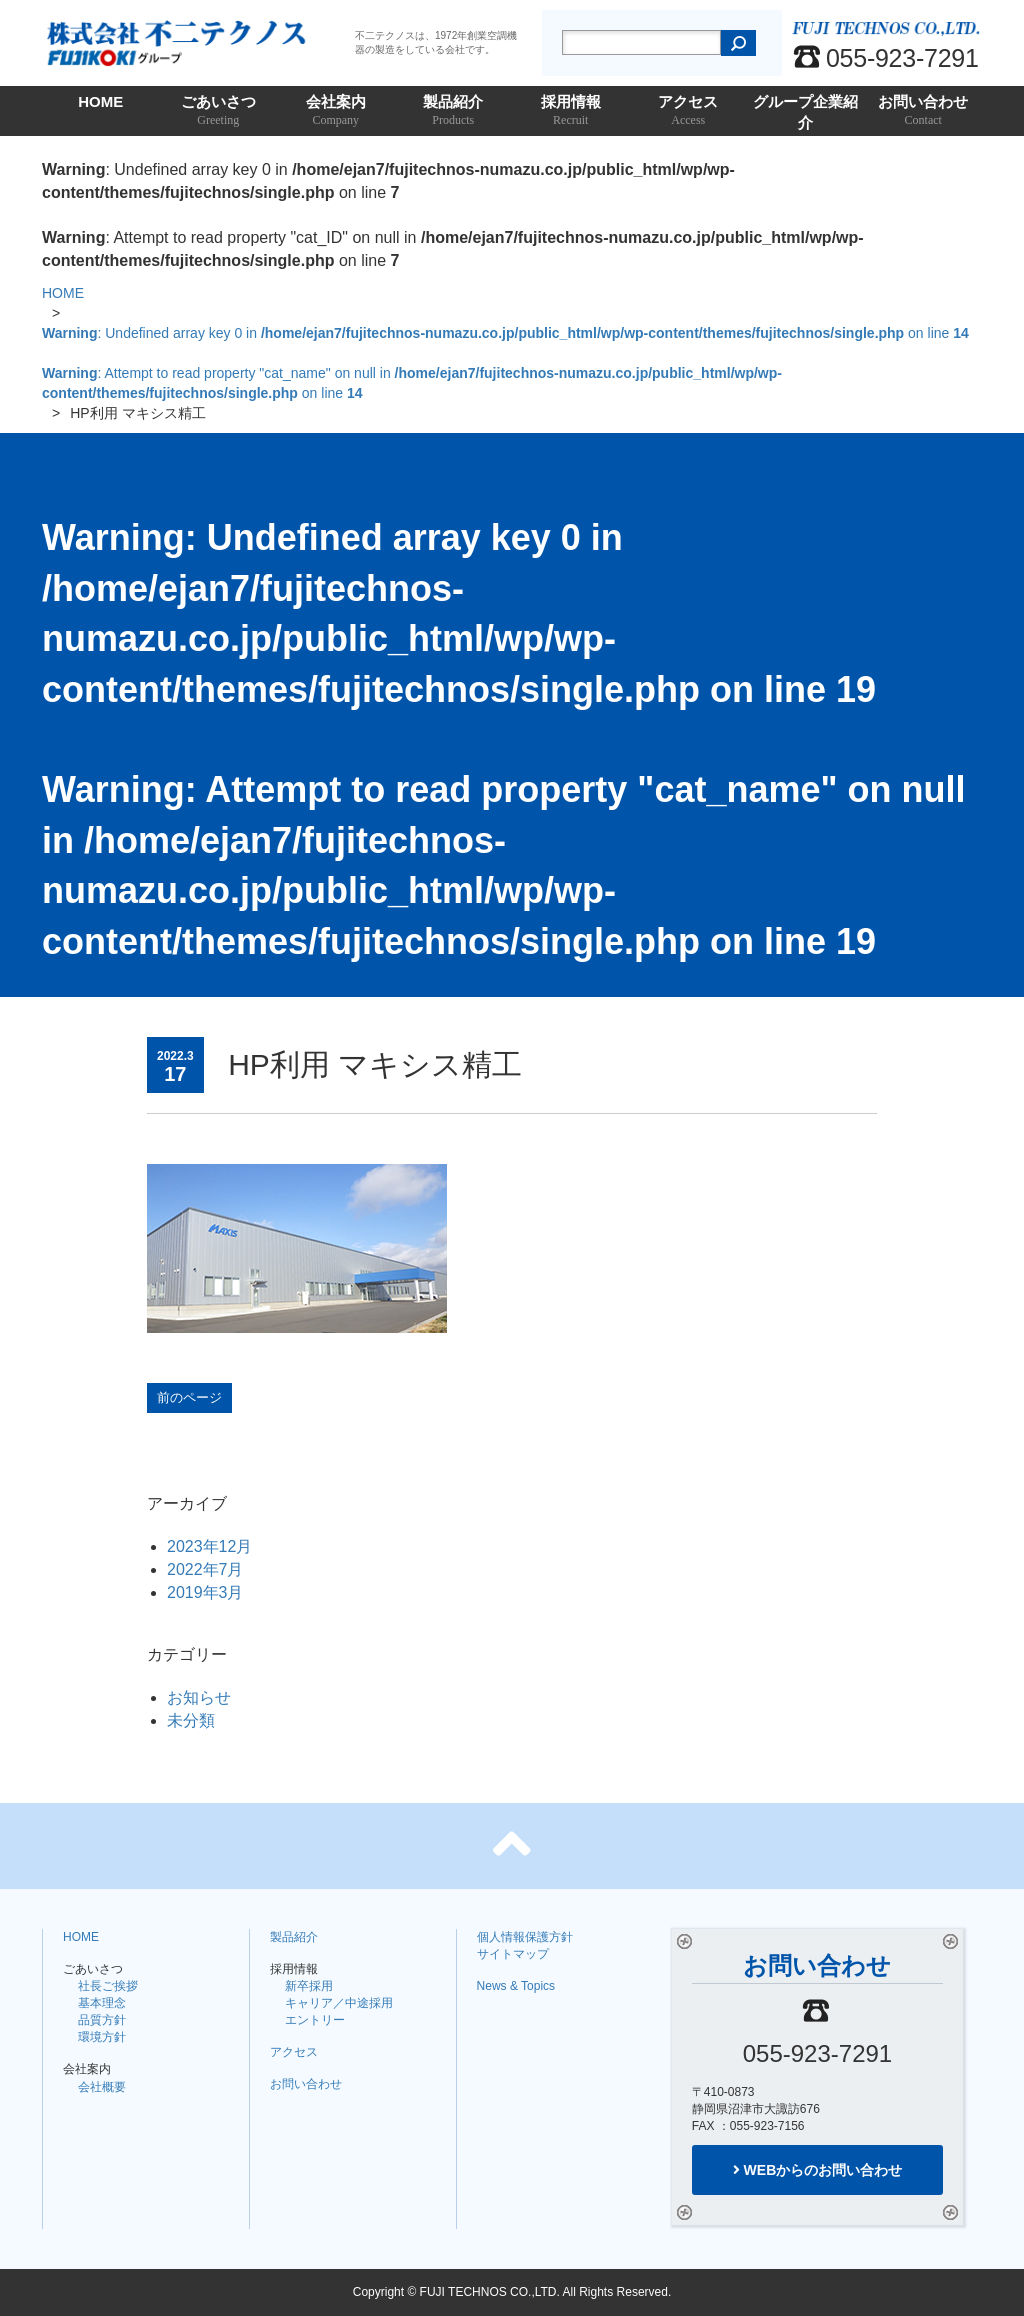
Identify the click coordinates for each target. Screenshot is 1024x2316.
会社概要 (102, 2087)
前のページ (189, 1397)
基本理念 (102, 2003)
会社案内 (336, 111)
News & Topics (516, 1986)
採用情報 (571, 111)
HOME (100, 101)
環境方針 (102, 2037)
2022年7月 (205, 1569)
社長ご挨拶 (108, 1986)
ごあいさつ (219, 111)
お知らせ (199, 1697)
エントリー (315, 2020)
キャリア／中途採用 (339, 2003)
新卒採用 (309, 1986)
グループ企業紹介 (806, 114)
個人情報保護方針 (525, 1937)
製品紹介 (454, 111)
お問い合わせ (924, 111)
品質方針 (102, 2020)
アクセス (689, 111)
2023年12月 (209, 1546)
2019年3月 (205, 1592)
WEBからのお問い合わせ (818, 2170)
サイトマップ (513, 1954)
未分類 (191, 1720)
